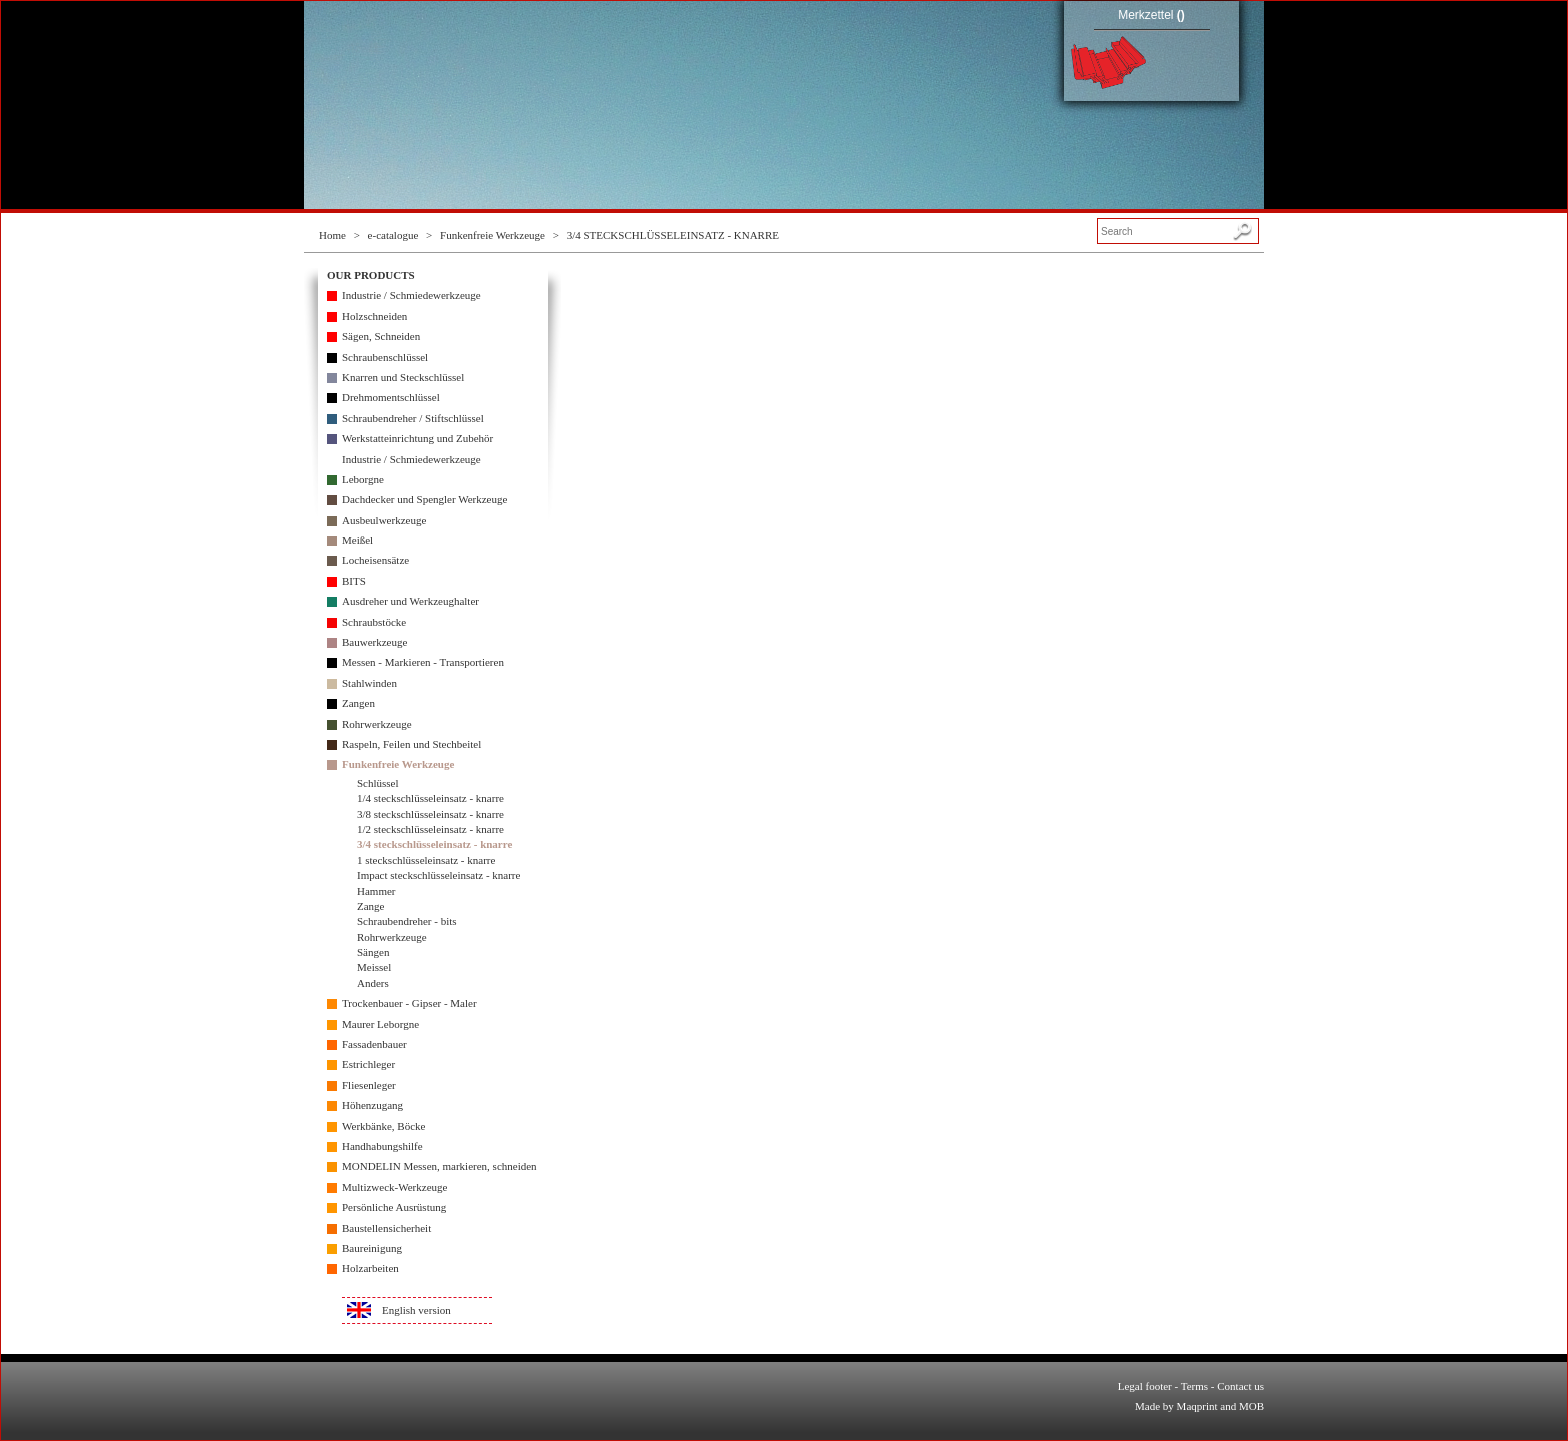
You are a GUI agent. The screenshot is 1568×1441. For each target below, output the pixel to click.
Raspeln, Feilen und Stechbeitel (411, 744)
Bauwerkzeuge (374, 642)
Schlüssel (378, 783)
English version (416, 1310)
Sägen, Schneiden (381, 336)
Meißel (357, 540)
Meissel (374, 967)
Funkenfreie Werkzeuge (492, 235)
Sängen (373, 952)
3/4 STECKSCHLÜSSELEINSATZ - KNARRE (673, 235)
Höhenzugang (372, 1105)
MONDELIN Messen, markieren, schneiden (439, 1166)
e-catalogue (393, 235)
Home (332, 235)
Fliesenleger (369, 1085)
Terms (1194, 1386)
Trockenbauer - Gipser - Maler (409, 1003)
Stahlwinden (369, 683)
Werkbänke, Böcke (383, 1126)
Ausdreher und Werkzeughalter (410, 601)
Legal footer (1145, 1386)
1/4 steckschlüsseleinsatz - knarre (430, 798)
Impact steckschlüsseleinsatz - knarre (438, 875)
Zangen (358, 703)
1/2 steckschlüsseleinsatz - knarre (430, 829)
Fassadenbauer (374, 1044)
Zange (370, 906)
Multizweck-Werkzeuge (394, 1187)
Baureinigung (372, 1248)
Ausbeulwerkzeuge (384, 520)
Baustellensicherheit (386, 1228)
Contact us (1240, 1386)
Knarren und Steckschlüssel (403, 377)
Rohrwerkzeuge (377, 724)
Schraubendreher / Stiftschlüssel (413, 418)
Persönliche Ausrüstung (394, 1207)
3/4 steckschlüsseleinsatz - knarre (434, 844)
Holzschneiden (374, 316)
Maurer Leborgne (380, 1024)
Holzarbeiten (370, 1268)
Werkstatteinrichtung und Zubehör (417, 438)
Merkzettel (1151, 15)
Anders (373, 983)
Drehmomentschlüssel (391, 397)
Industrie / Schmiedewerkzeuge (411, 295)
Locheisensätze (375, 560)
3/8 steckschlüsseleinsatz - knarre (430, 814)
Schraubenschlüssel (385, 357)
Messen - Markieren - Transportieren (423, 662)
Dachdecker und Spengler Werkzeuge (424, 499)
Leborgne (363, 479)
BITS (354, 581)
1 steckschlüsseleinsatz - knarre (426, 860)
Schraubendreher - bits (407, 921)
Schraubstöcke (374, 622)
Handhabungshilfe (382, 1146)
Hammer (376, 891)
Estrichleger (368, 1064)
